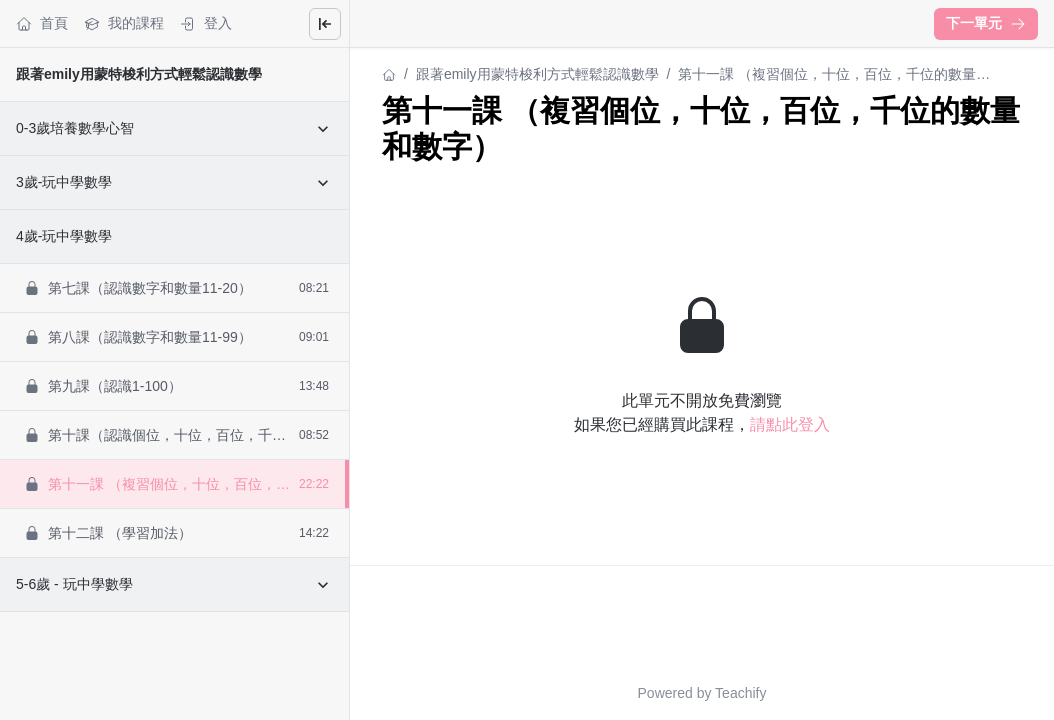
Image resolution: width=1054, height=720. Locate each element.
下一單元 (986, 23)
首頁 (42, 23)
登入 (206, 23)
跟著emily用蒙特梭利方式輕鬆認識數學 (139, 74)
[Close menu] (325, 24)
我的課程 (124, 23)
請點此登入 (790, 424)
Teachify (740, 693)
